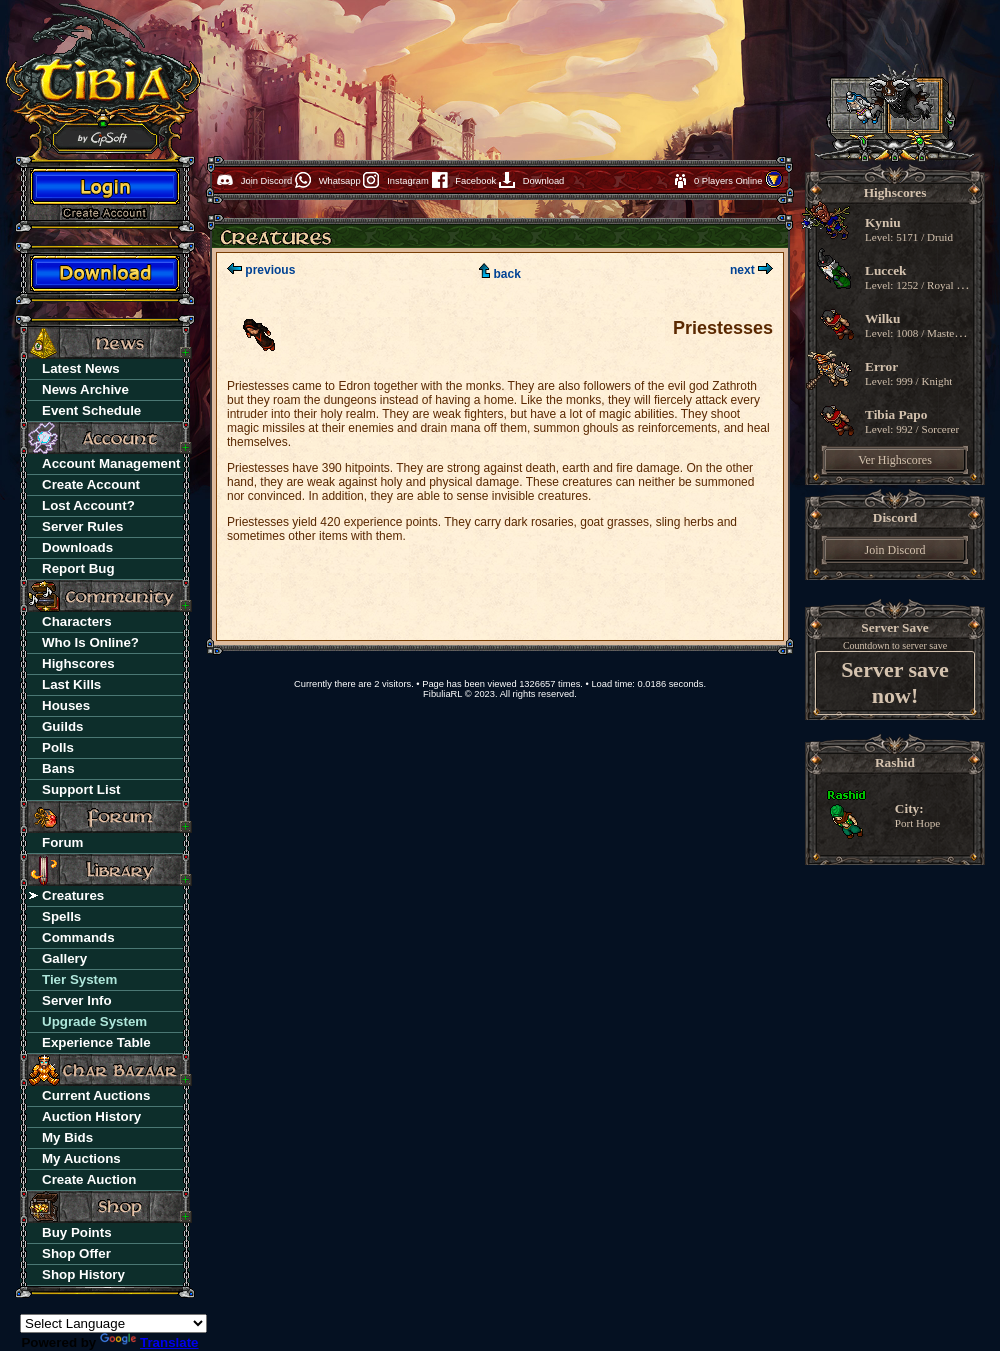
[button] (774, 185)
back (500, 274)
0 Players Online (729, 181)
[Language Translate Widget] (113, 1323)
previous (261, 270)
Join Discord (895, 550)
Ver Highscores (895, 460)
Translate (149, 1342)
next (751, 270)
